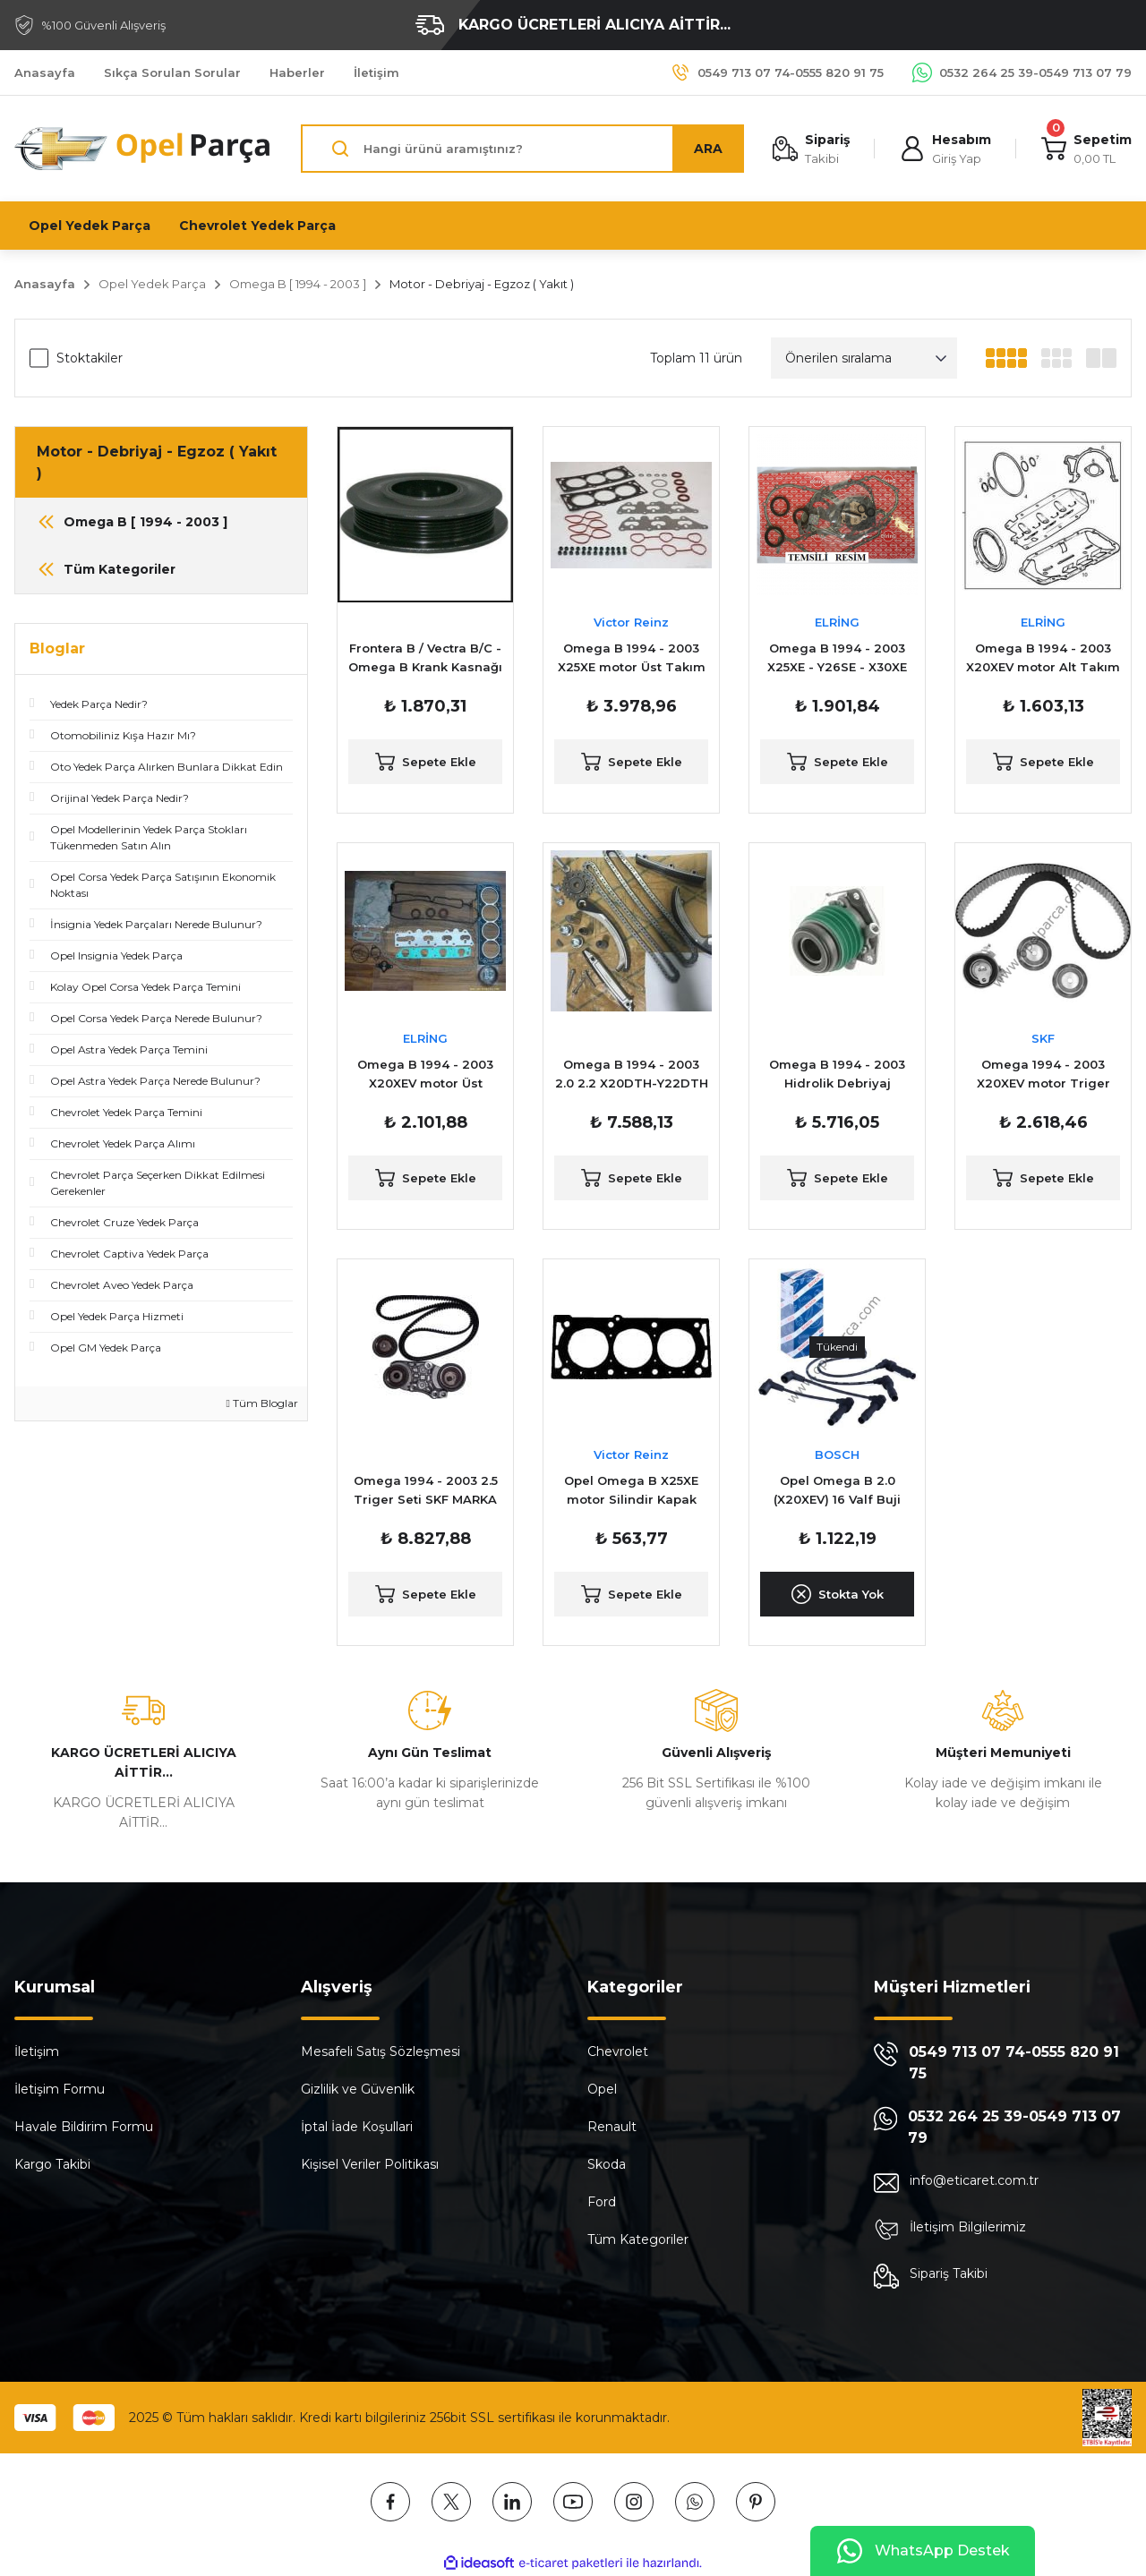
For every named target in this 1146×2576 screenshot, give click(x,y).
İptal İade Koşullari (357, 2127)
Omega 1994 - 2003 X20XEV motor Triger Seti (1043, 1075)
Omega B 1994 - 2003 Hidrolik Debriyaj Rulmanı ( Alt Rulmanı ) (837, 1075)
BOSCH (837, 1454)
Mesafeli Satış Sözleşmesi (380, 2051)
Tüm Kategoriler (637, 2239)
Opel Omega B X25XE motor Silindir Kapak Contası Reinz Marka (631, 1491)
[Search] (522, 148)
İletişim (36, 2051)
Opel (602, 2089)
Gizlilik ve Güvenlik (358, 2089)
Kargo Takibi (52, 2164)
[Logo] (143, 148)
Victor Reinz (631, 622)
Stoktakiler (89, 358)
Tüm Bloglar (262, 1403)
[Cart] (1086, 149)
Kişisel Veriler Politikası (370, 2164)
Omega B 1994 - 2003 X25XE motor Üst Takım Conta (632, 659)
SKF (1043, 1038)
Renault (612, 2127)
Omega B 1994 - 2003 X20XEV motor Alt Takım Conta (1043, 659)
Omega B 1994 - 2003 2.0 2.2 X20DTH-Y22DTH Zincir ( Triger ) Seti (631, 1075)
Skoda (606, 2164)
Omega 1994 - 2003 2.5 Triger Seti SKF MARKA (426, 1489)
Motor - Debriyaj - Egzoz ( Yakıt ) (481, 284)
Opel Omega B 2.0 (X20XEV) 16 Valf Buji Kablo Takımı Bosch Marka (837, 1491)
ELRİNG (837, 622)
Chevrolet (617, 2051)
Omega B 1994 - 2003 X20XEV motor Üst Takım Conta (425, 1075)
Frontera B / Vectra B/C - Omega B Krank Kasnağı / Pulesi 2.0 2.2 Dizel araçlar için (425, 659)
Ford (601, 2202)
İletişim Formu (59, 2089)
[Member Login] (945, 149)
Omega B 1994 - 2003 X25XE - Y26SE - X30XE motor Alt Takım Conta (837, 659)
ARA (708, 149)
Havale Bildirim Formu (83, 2127)
